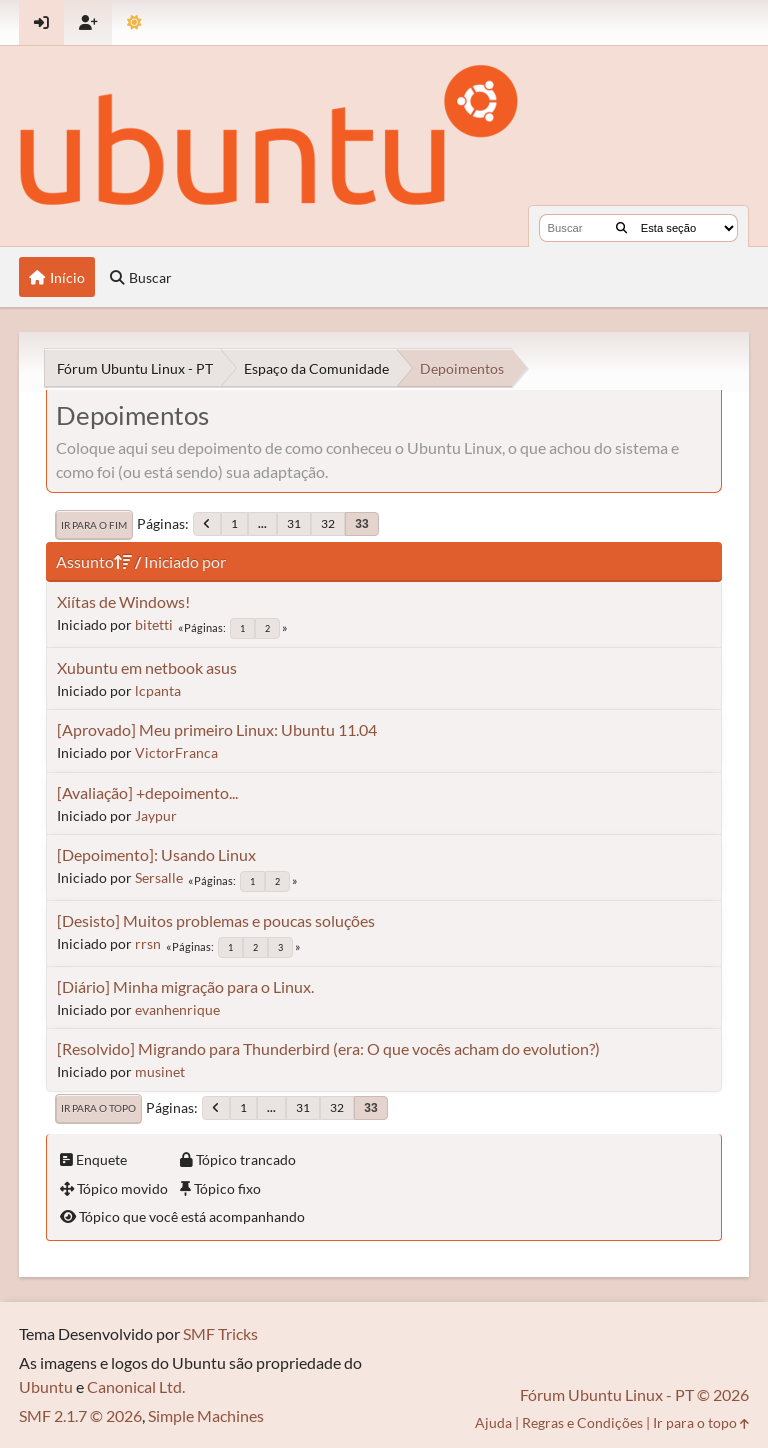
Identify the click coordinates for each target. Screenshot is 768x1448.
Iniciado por (185, 561)
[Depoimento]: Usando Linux (156, 854)
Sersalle (159, 877)
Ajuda (493, 1422)
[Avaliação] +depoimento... (147, 792)
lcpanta (158, 690)
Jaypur (156, 815)
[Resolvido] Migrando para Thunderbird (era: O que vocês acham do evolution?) (328, 1048)
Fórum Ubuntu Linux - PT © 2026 (634, 1394)
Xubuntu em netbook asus (147, 667)
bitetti (154, 624)
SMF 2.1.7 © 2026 (80, 1415)
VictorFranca (176, 752)
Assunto (94, 561)
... (262, 523)
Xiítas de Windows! (123, 601)
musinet (160, 1071)
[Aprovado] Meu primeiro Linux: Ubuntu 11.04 (217, 729)
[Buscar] (621, 228)
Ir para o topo (98, 1108)
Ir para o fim (94, 525)
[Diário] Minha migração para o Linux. (185, 986)
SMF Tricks (220, 1333)
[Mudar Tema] (134, 22)
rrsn (148, 943)
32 (328, 523)
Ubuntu (46, 1386)
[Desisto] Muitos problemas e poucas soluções (216, 920)
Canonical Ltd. (136, 1386)
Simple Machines (206, 1415)
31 (294, 523)
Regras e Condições (582, 1422)
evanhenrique (177, 1009)
